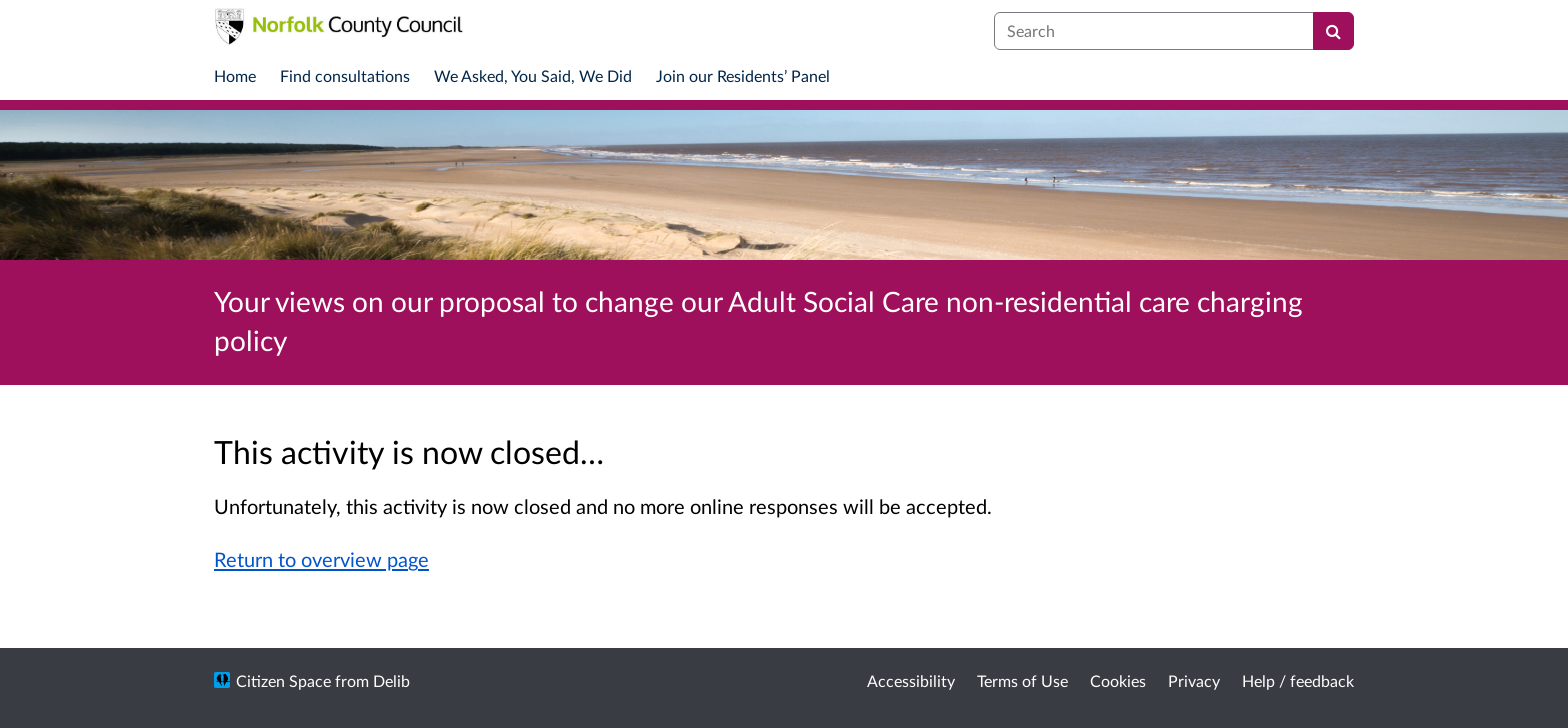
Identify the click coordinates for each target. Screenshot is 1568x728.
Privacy (1194, 680)
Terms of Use (1022, 680)
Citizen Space (283, 680)
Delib (391, 680)
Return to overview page (321, 559)
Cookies (1118, 680)
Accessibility (911, 680)
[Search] (1333, 31)
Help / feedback (1298, 680)
